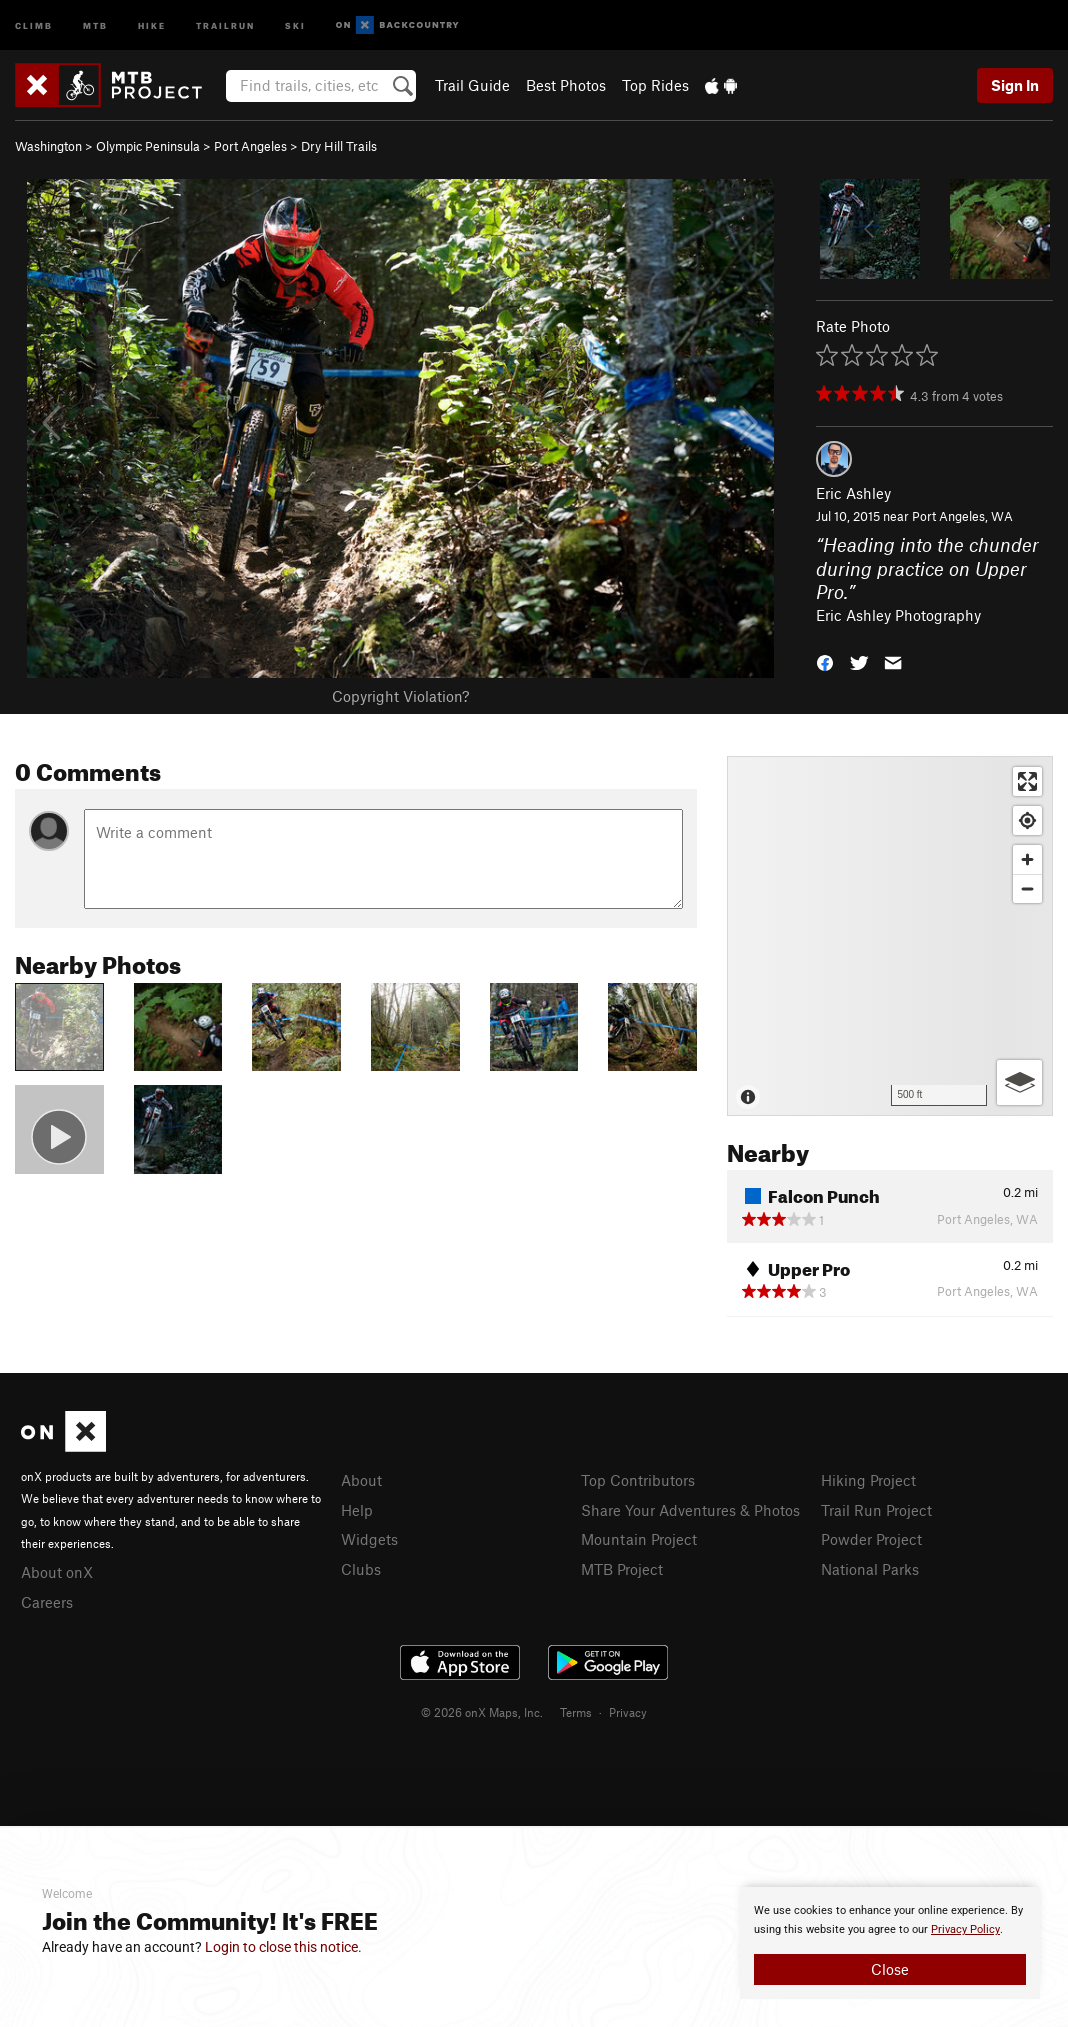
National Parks (870, 1569)
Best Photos (566, 85)
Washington (48, 146)
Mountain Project (639, 1539)
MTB (95, 24)
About (361, 1480)
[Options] (1019, 1082)
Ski (295, 24)
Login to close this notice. (283, 1947)
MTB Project (622, 1569)
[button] (825, 661)
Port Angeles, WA (962, 516)
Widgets (369, 1539)
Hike (152, 24)
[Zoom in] (1027, 859)
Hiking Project (868, 1480)
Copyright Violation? (400, 696)
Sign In (1015, 85)
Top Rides (655, 85)
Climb (34, 24)
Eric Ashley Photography (898, 615)
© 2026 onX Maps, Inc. (482, 1712)
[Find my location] (1027, 820)
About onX (57, 1572)
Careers (47, 1602)
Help (357, 1510)
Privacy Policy (965, 1929)
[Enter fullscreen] (1027, 781)
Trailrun (225, 24)
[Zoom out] (1027, 888)
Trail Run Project (876, 1510)
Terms (576, 1712)
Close (890, 1969)
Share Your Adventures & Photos (690, 1510)
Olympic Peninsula (148, 146)
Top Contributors (638, 1480)
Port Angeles (250, 146)
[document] (890, 1943)
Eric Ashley (853, 493)
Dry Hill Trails (339, 146)
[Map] (890, 936)
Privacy (628, 1712)
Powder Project (871, 1539)
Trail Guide (472, 85)
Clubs (361, 1569)
